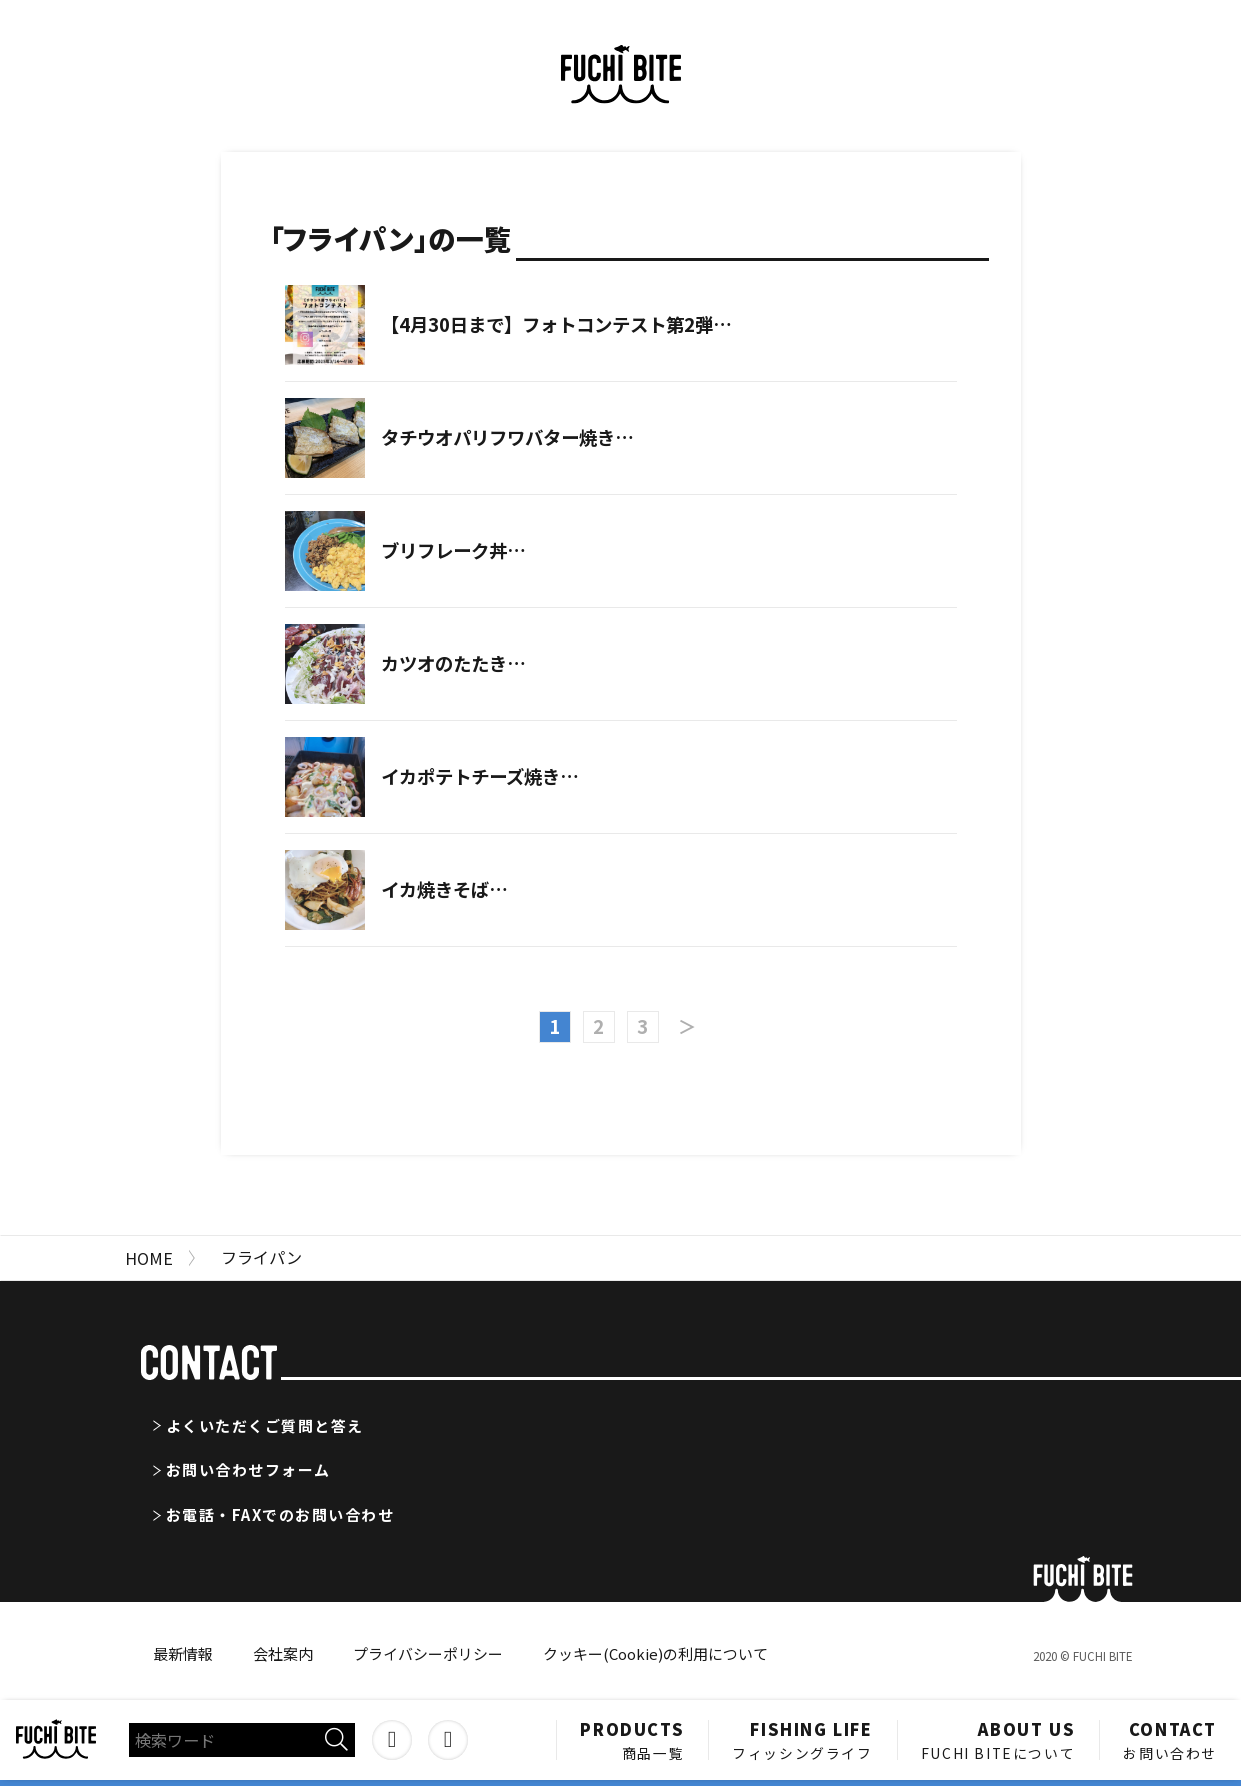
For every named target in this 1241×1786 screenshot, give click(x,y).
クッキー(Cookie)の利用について (655, 1653)
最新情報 (183, 1653)
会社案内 (283, 1653)
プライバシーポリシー (428, 1653)
